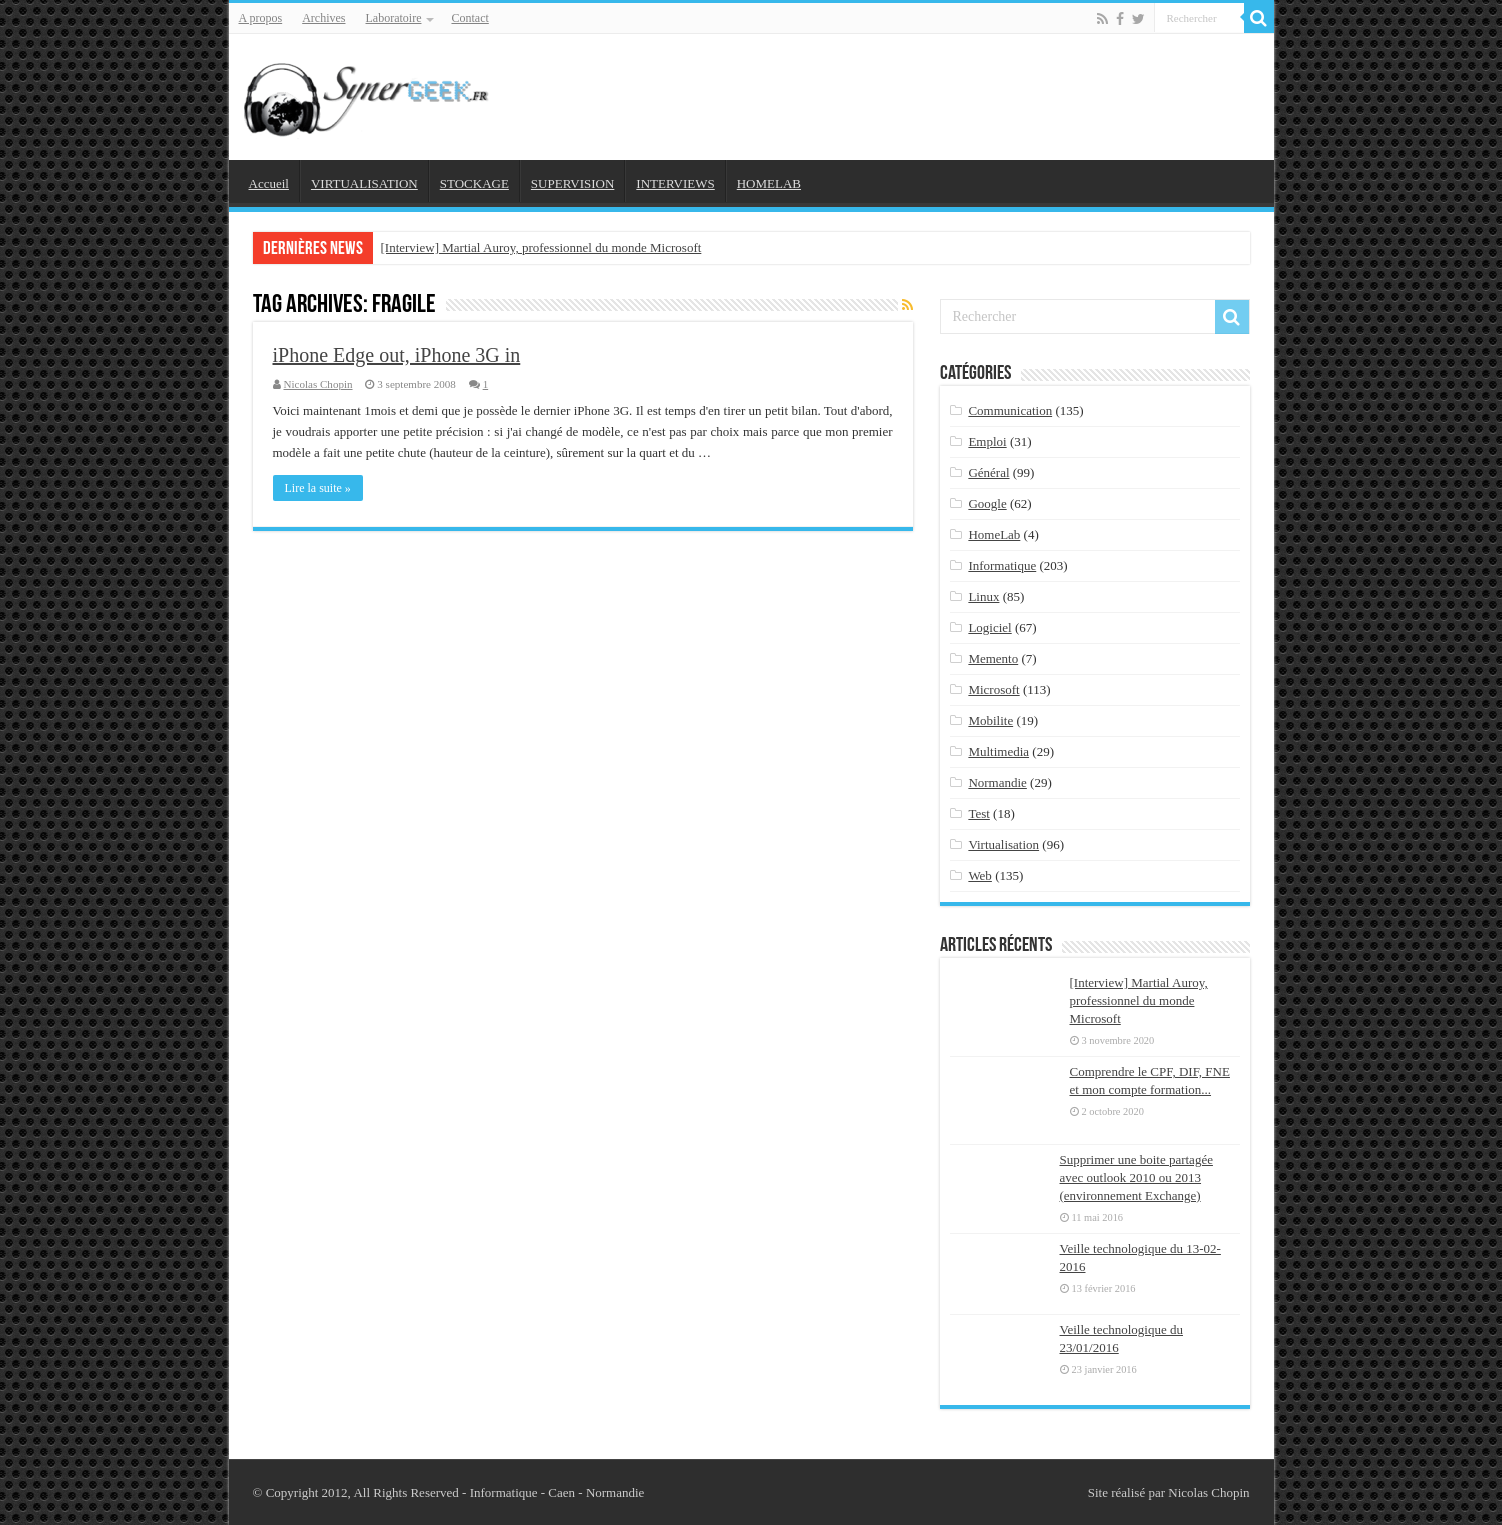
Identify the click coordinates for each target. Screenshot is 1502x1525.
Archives (323, 18)
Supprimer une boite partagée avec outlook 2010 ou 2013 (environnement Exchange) (1136, 1177)
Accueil (269, 183)
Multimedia (998, 751)
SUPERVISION (572, 183)
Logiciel (989, 627)
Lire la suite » (318, 488)
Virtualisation (1003, 844)
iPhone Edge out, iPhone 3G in (397, 355)
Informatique (1002, 565)
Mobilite (990, 720)
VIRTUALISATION (364, 183)
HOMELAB (769, 183)
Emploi (987, 441)
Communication (1010, 410)
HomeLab (994, 534)
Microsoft (993, 689)
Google (987, 503)
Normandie (997, 782)
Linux (983, 596)
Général (988, 472)
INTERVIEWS (675, 183)
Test (978, 813)
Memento (993, 658)
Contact (469, 18)
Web (980, 875)
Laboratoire (394, 18)
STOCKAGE (474, 183)
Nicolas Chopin (318, 384)
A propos (261, 18)
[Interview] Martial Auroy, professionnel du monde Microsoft (541, 247)
